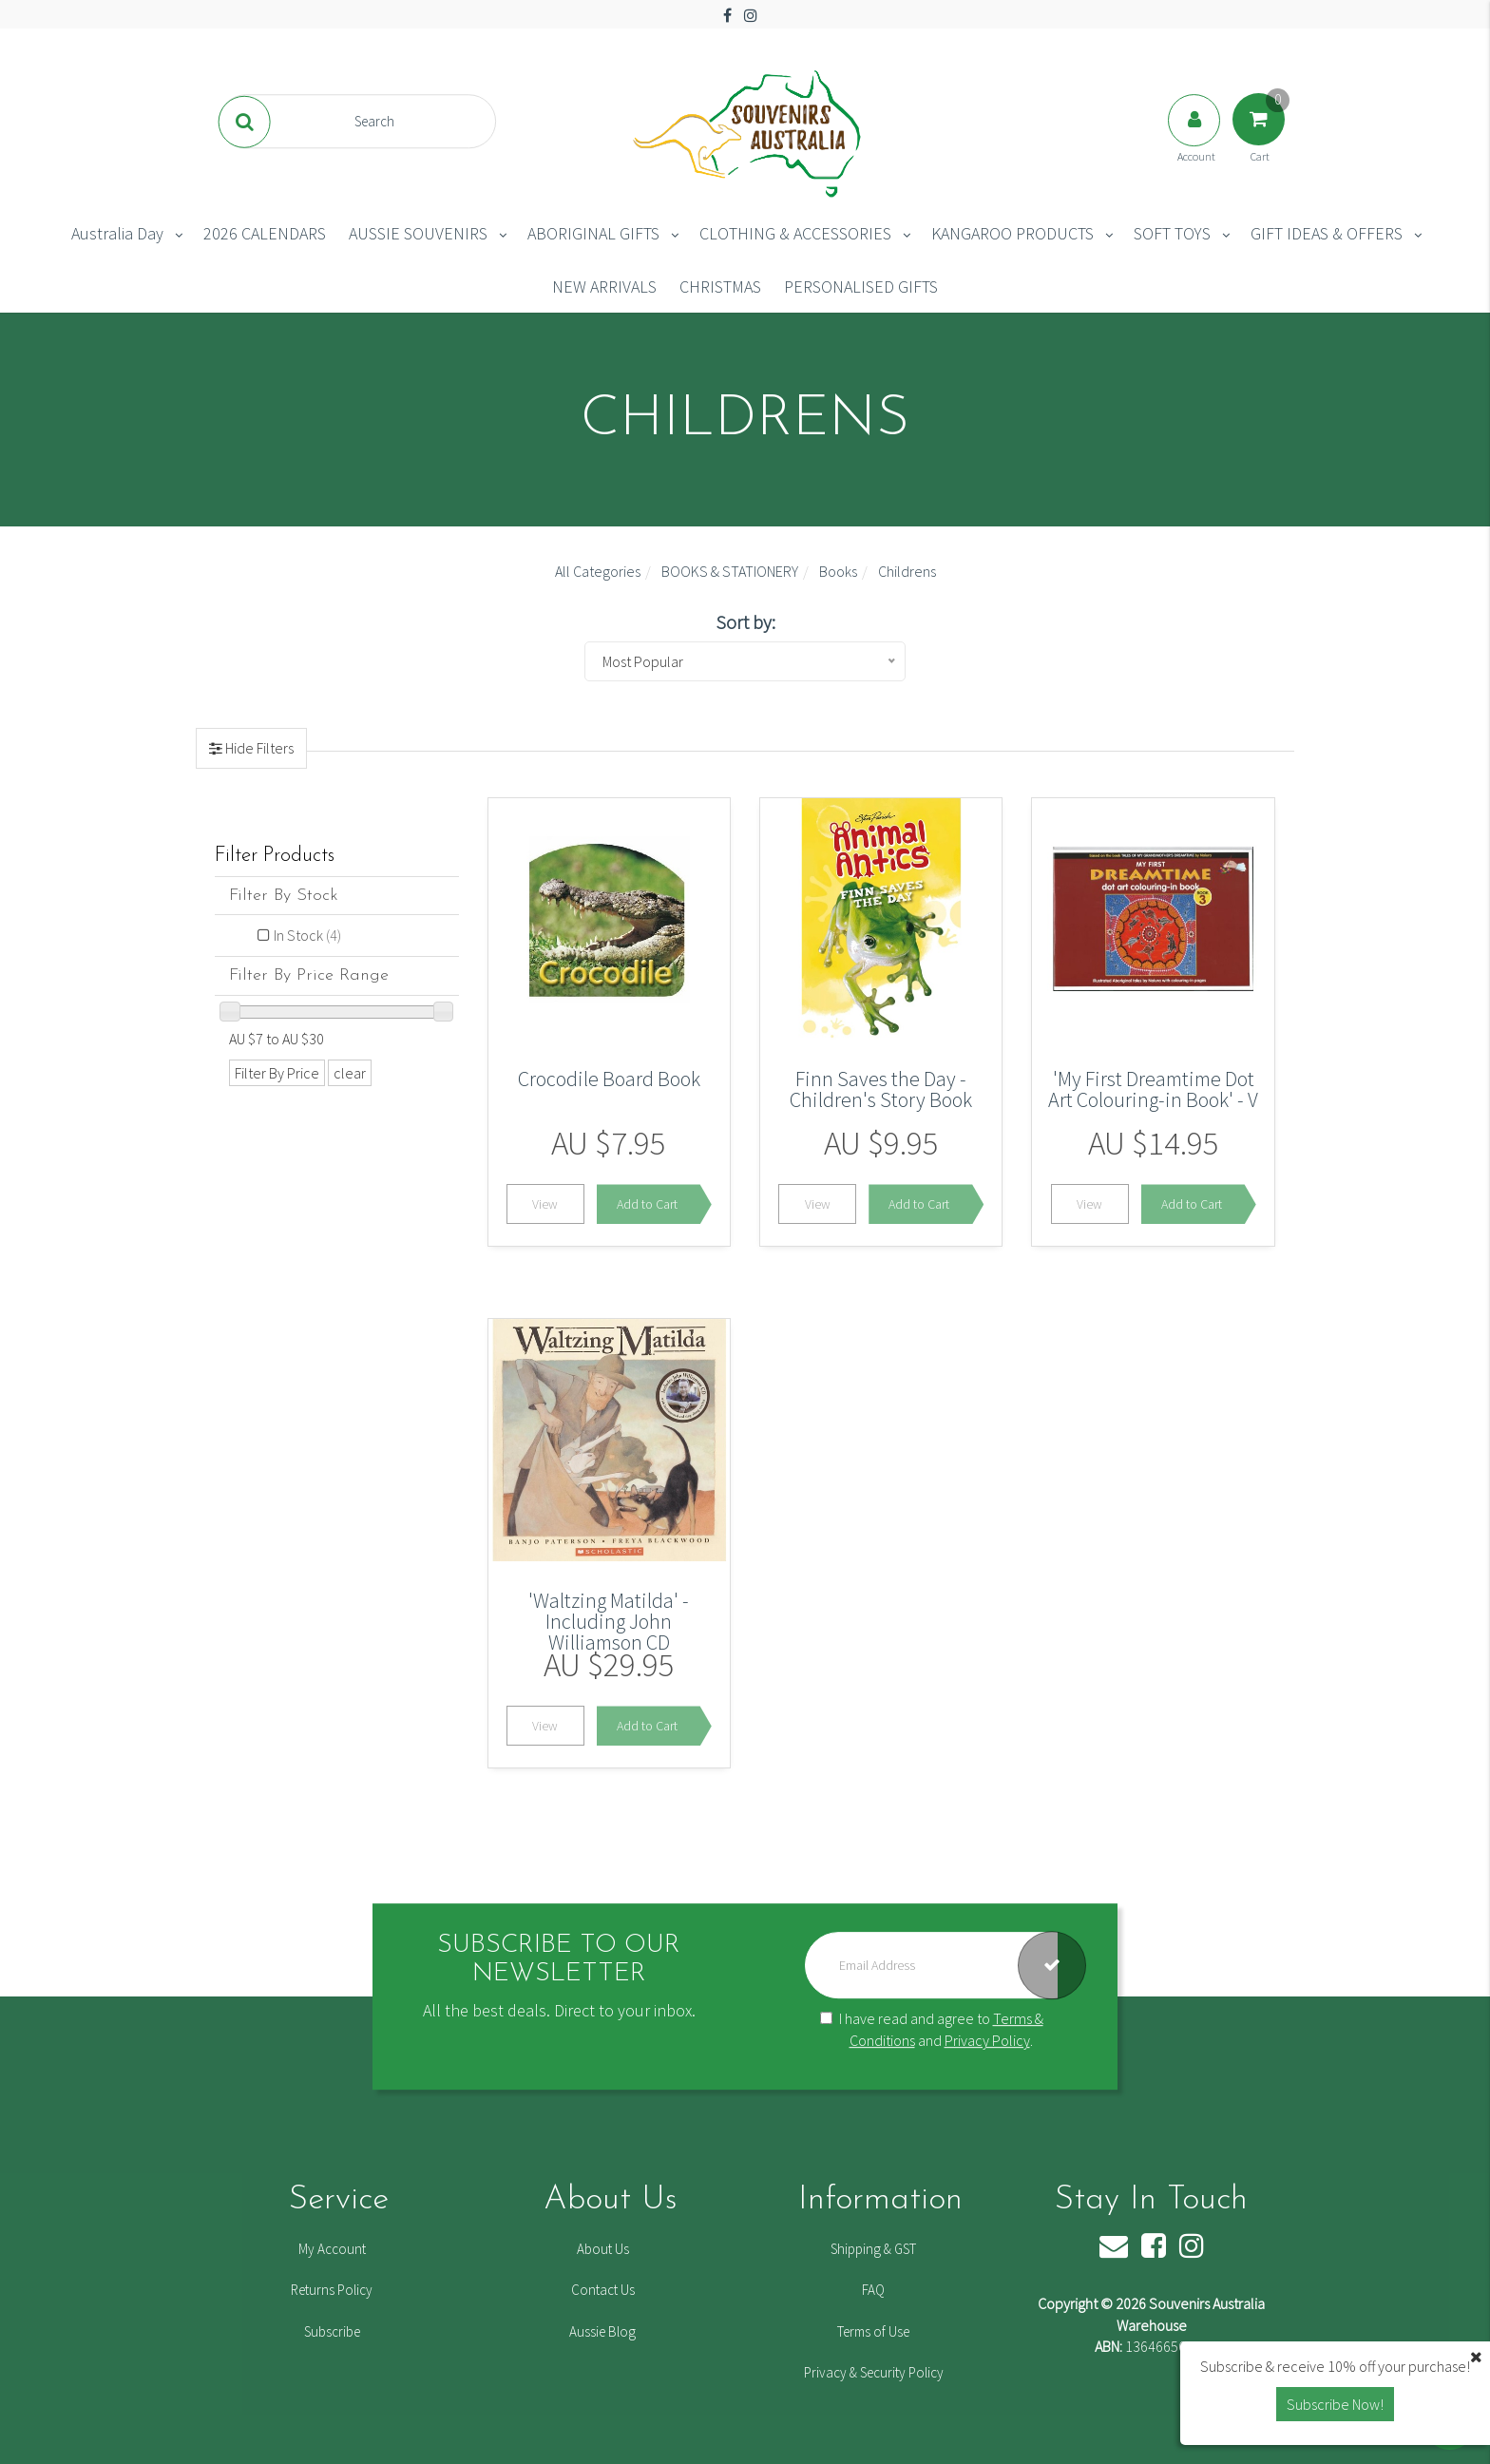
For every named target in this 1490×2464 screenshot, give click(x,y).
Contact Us (603, 2290)
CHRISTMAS (720, 286)
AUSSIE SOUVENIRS (418, 233)
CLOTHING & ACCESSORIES (795, 233)
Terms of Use (873, 2331)
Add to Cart (647, 1204)
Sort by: (745, 622)
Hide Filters (258, 747)
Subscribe (332, 2331)
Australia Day (117, 233)
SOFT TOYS (1172, 233)
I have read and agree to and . (931, 2030)
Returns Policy (331, 2290)
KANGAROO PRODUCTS (1012, 233)
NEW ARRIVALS (604, 286)
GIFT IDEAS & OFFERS (1327, 233)
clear (350, 1072)
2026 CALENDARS (264, 233)
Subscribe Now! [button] (1335, 2404)
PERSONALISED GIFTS (861, 286)
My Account (332, 2249)
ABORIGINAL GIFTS (593, 233)
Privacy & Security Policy (874, 2372)
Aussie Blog (602, 2331)
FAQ (873, 2290)
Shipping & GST (873, 2249)
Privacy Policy (987, 2040)
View (545, 1204)
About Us (603, 2249)
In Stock (307, 935)
